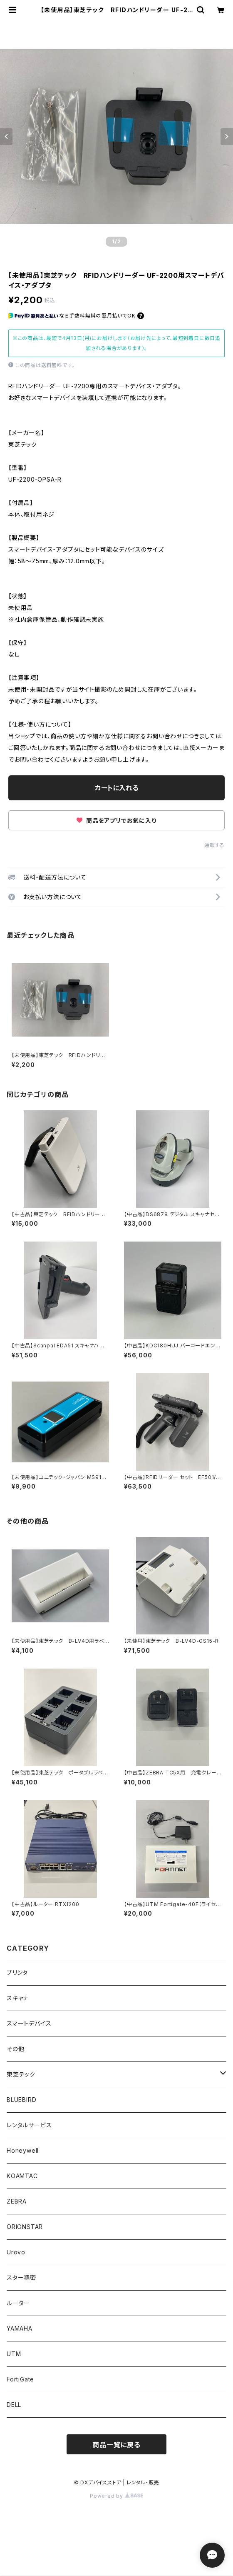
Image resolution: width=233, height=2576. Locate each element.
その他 (15, 2048)
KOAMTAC (22, 2175)
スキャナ (18, 1997)
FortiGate (20, 2379)
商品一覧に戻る (116, 2445)
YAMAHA (19, 2328)
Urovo (16, 2252)
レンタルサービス (29, 2125)
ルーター (18, 2302)
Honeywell (23, 2150)
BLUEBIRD (21, 2099)
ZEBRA (17, 2201)
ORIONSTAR (25, 2226)
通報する (214, 845)
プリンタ (17, 1972)
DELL (14, 2404)
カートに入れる (117, 788)
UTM (14, 2353)
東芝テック (21, 2074)
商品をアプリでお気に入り (116, 820)
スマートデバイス (29, 2023)
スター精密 (21, 2277)
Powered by (116, 2496)
